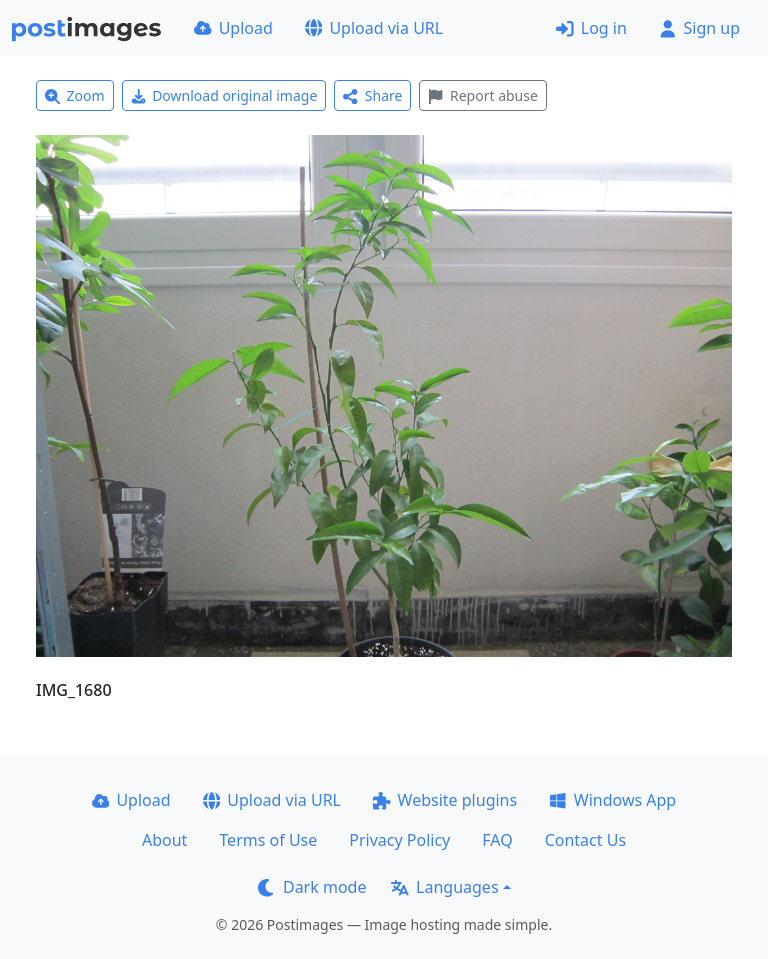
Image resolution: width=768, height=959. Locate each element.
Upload (233, 28)
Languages (444, 887)
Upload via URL (374, 28)
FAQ (497, 840)
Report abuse (482, 95)
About (164, 840)
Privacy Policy (399, 840)
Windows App (612, 800)
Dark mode (312, 887)
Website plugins (445, 800)
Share (372, 95)
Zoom (75, 95)
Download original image (224, 95)
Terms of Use (268, 840)
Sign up (699, 28)
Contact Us (585, 840)
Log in (591, 28)
